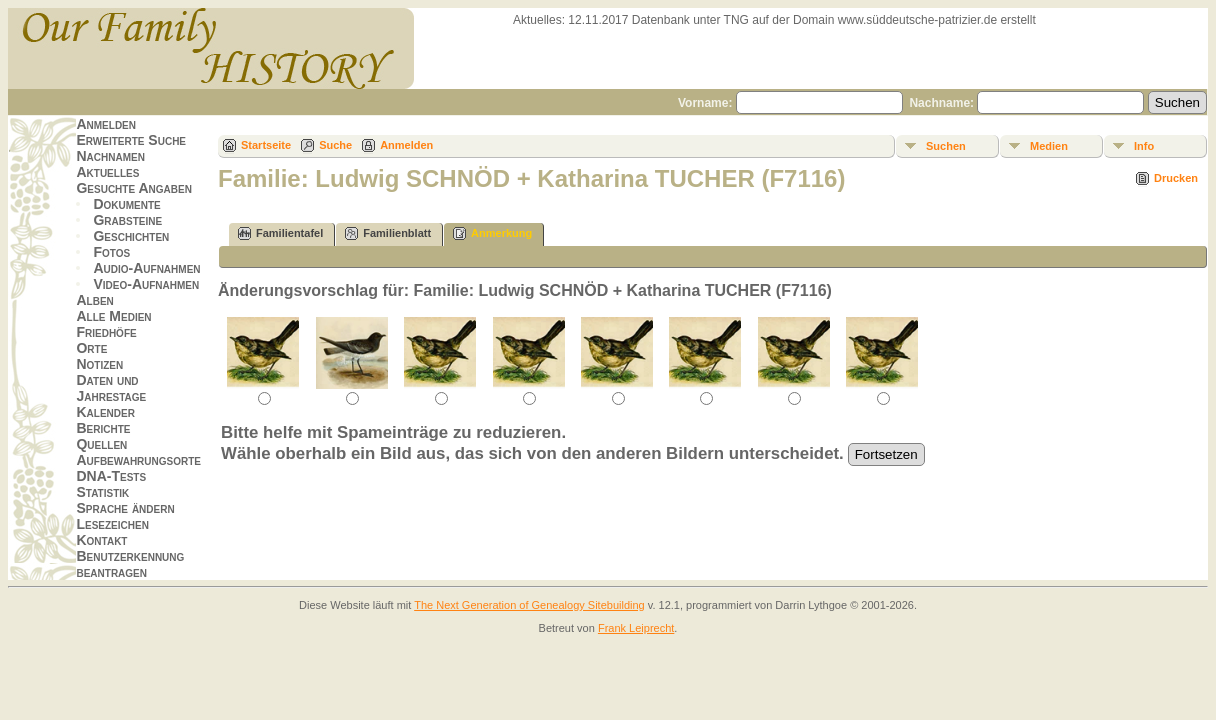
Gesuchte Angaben (134, 188)
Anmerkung (492, 233)
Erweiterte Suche (131, 140)
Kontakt (101, 540)
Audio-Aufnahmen (146, 268)
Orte (91, 348)
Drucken (1176, 178)
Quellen (101, 444)
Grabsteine (127, 220)
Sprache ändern (125, 508)
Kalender (105, 412)
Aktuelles (107, 172)
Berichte (103, 428)
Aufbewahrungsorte (138, 460)
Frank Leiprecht (636, 628)
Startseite (266, 145)
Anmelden (106, 124)
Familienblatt (388, 233)
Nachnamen (110, 156)
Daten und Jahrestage (111, 388)
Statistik (102, 492)
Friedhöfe (106, 332)
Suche (335, 145)
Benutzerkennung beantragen (130, 564)
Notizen (99, 364)
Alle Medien (113, 316)
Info (1144, 146)
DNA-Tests (111, 476)
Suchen (946, 146)
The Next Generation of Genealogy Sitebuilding (529, 605)
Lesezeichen (112, 524)
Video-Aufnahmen (146, 284)
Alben (94, 300)
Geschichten (131, 236)
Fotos (111, 252)
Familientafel (280, 233)
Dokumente (126, 204)
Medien (1049, 146)
